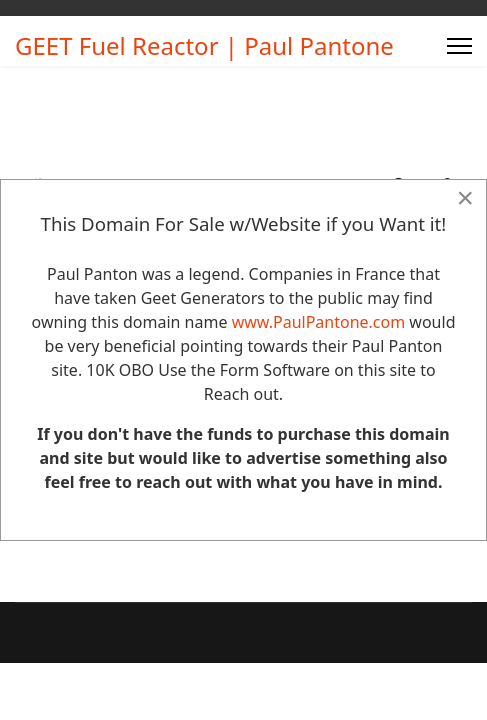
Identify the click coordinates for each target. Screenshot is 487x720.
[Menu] (459, 46)
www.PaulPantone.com (319, 322)
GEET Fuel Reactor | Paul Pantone (204, 46)
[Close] (465, 198)
